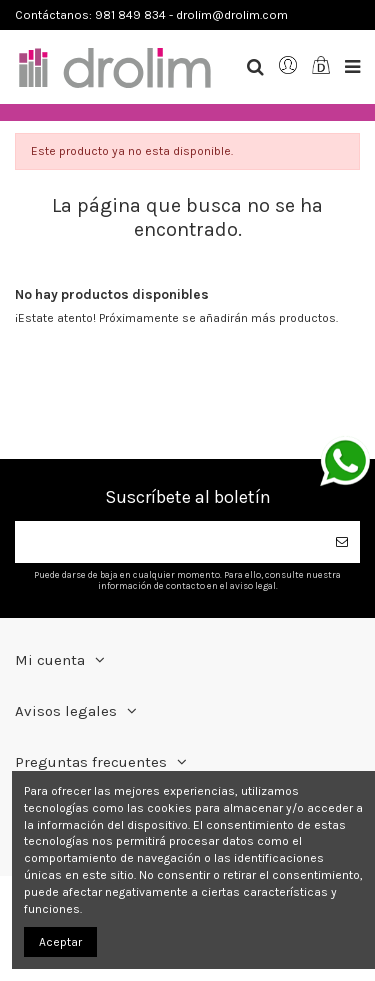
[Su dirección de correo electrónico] (169, 542)
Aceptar (60, 942)
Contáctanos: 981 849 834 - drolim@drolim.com (151, 15)
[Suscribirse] (342, 542)
